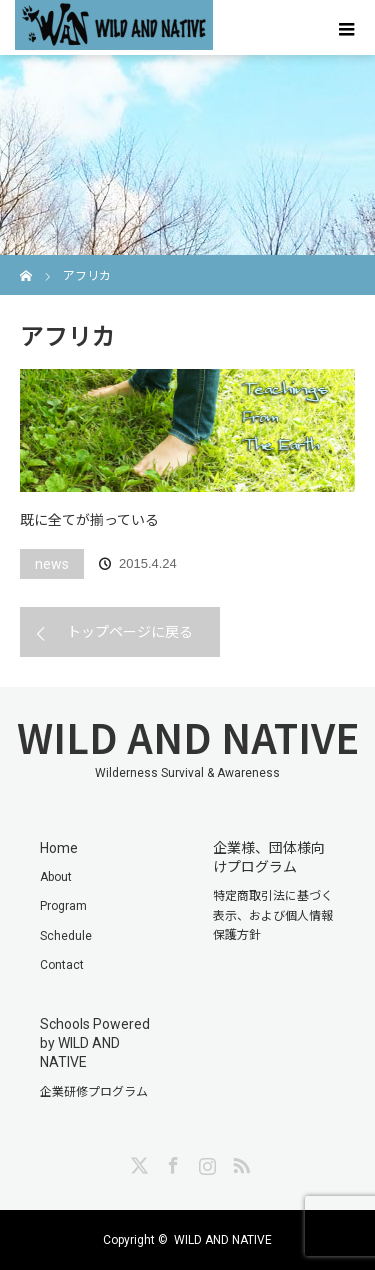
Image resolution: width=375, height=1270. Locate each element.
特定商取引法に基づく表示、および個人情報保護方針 (273, 915)
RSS (239, 1162)
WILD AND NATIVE (188, 737)
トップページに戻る (130, 632)
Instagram (205, 1162)
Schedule (66, 936)
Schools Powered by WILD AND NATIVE (95, 1043)
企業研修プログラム (94, 1092)
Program (63, 906)
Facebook (171, 1162)
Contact (62, 965)
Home (59, 848)
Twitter (137, 1162)
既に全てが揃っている (89, 520)
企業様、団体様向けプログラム (269, 857)
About (56, 877)
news (52, 564)
